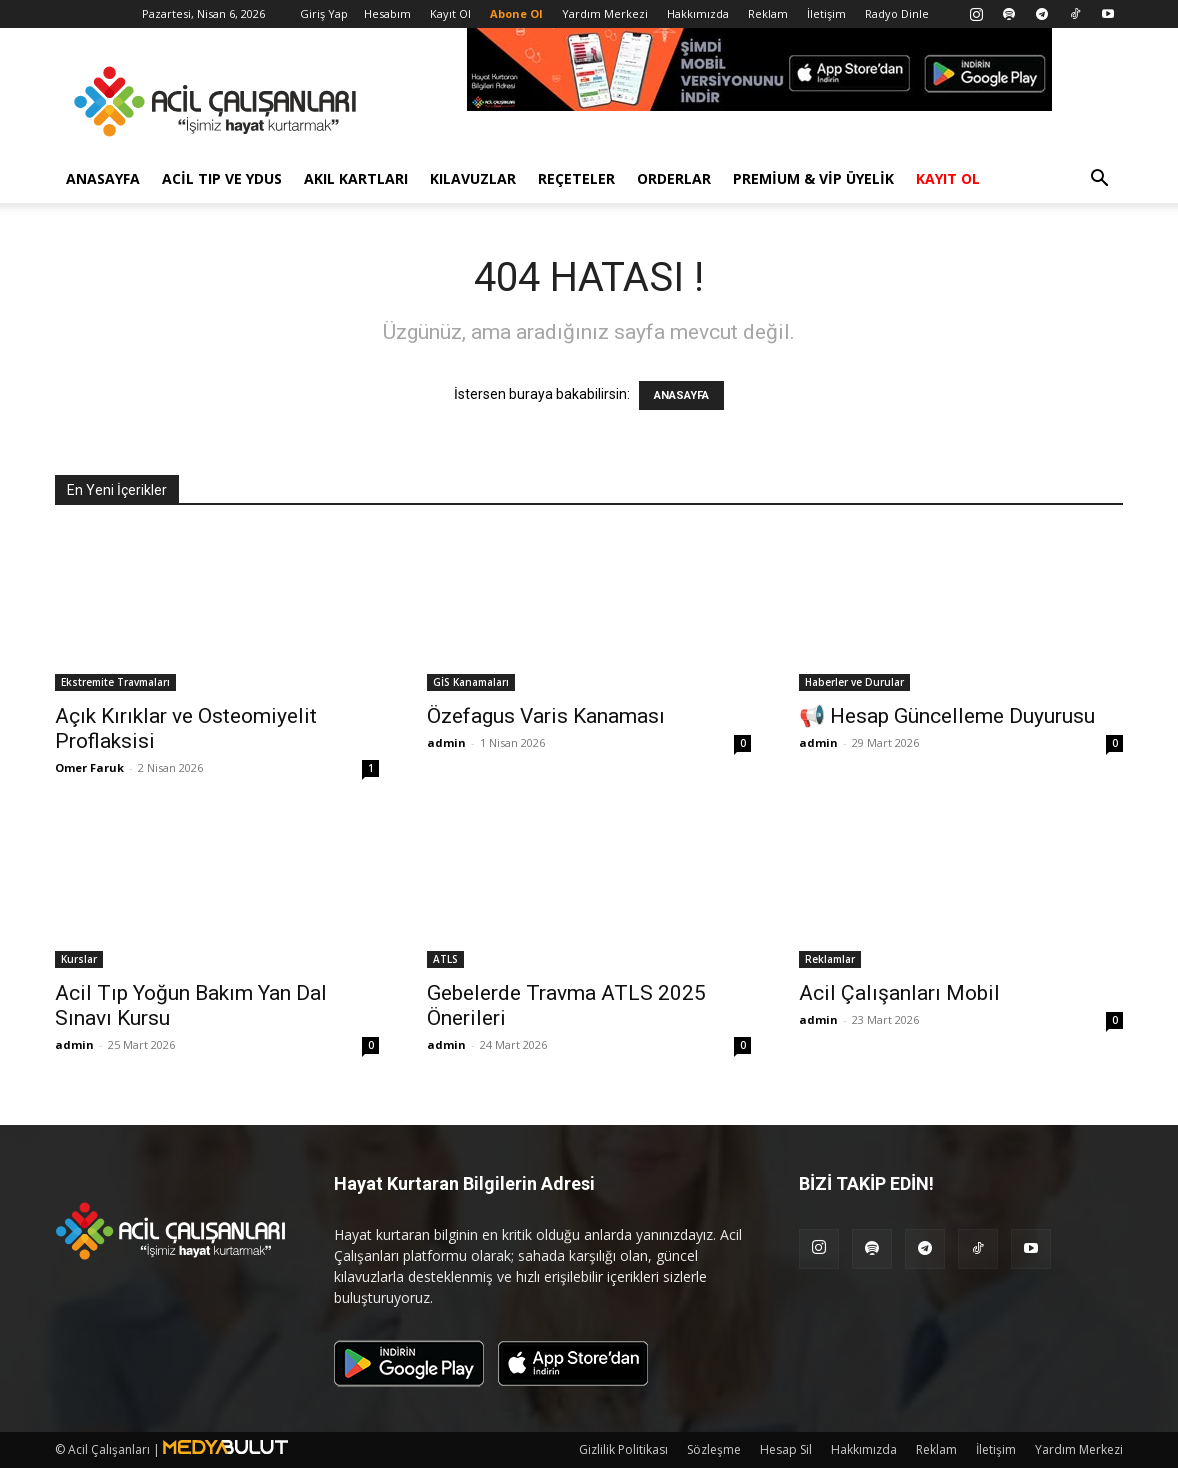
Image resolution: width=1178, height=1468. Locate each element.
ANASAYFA (681, 395)
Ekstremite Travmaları (115, 682)
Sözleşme (714, 1449)
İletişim (826, 13)
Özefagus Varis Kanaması (546, 716)
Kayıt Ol (450, 13)
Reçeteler (576, 178)
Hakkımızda (698, 13)
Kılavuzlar (473, 178)
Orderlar (674, 178)
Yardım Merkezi (605, 13)
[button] (1099, 180)
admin (446, 742)
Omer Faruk (89, 767)
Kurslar (79, 959)
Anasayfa (103, 178)
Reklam (768, 13)
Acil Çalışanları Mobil (899, 993)
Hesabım (387, 13)
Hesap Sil (786, 1449)
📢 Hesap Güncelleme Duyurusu (947, 716)
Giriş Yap (324, 13)
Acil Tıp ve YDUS (222, 178)
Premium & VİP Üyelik (813, 178)
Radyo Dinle (897, 13)
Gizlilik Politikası (623, 1449)
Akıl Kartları (356, 178)
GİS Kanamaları (471, 682)
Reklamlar (830, 959)
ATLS (445, 959)
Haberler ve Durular (854, 682)
